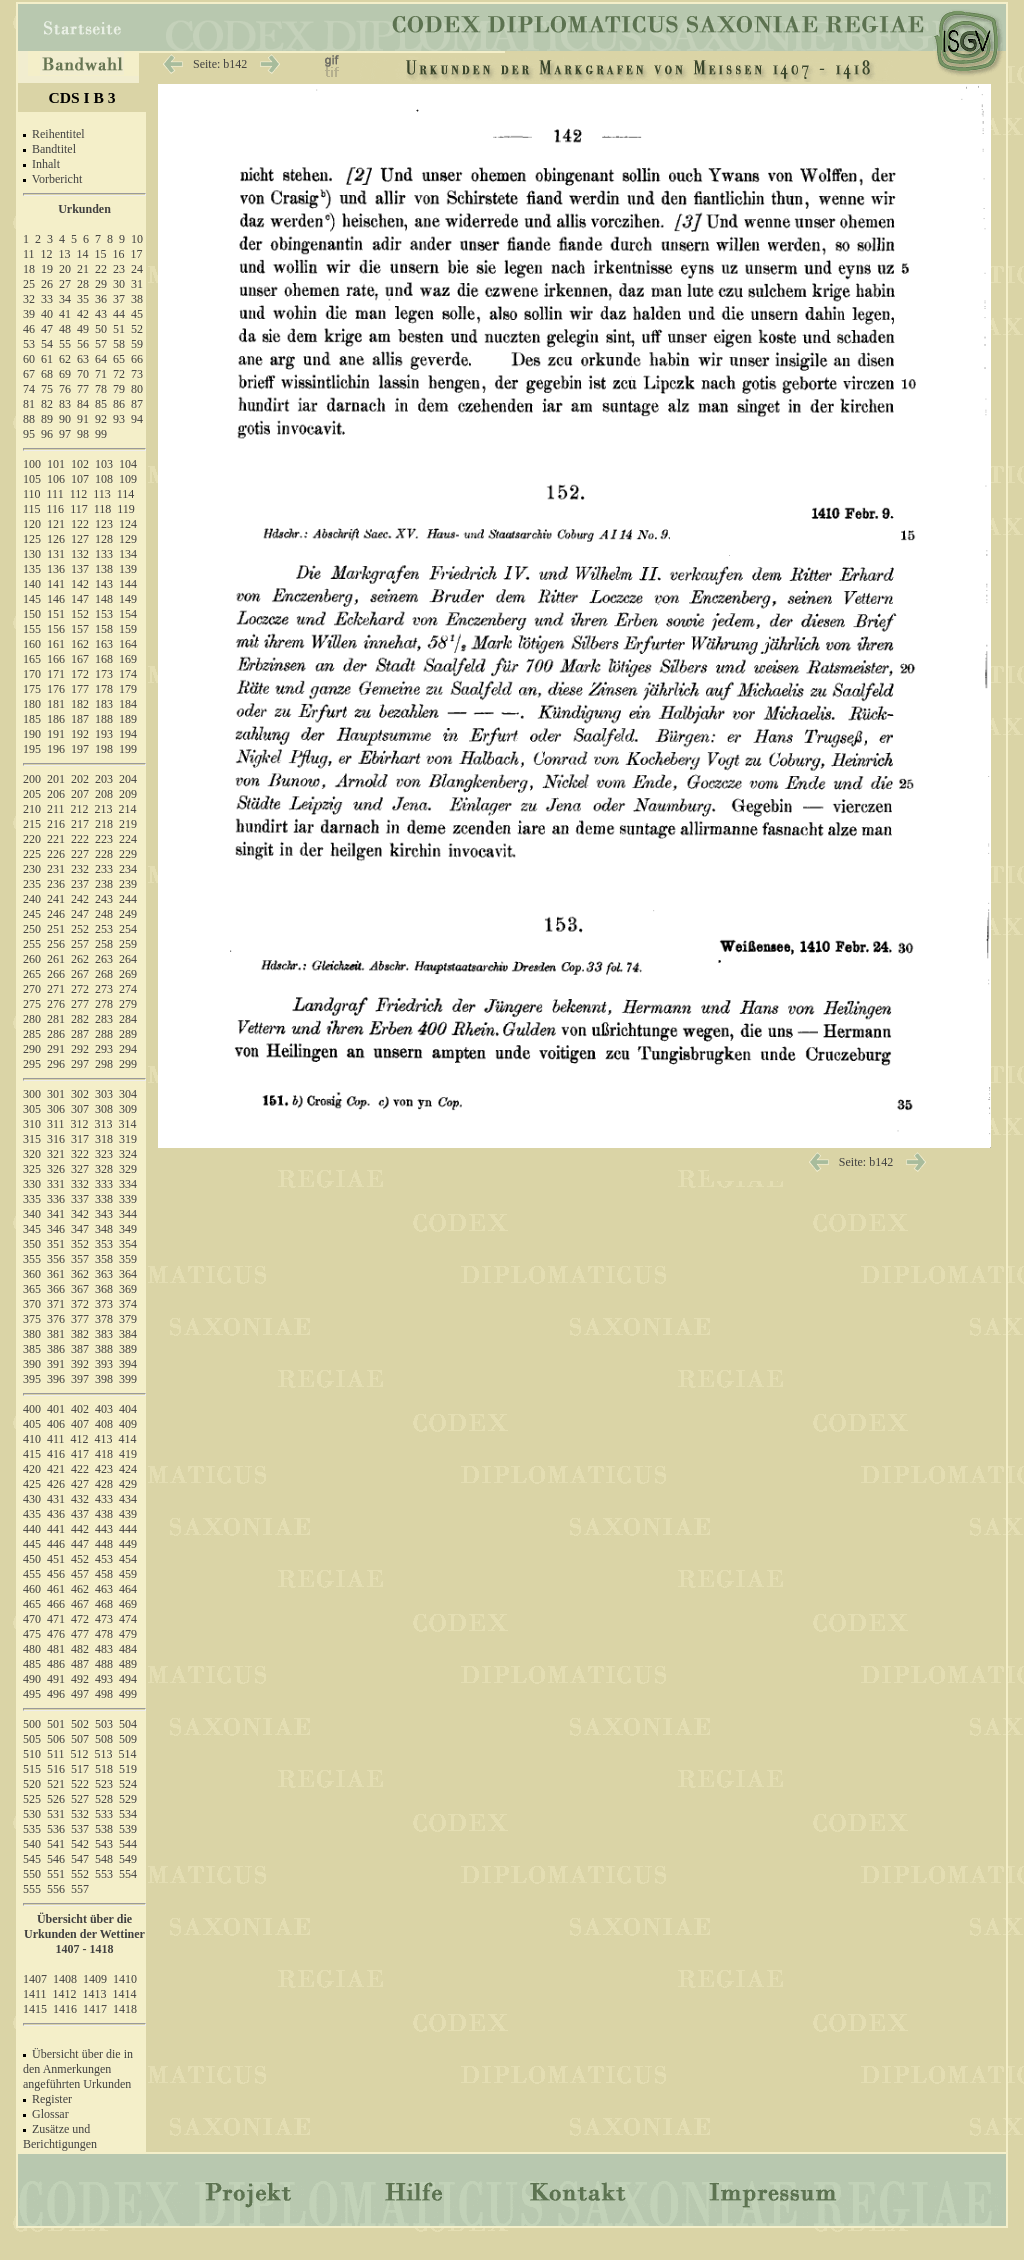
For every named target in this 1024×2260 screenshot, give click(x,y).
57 (101, 344)
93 (119, 419)
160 (32, 644)
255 (32, 944)
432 (80, 1499)
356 (56, 1259)
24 (137, 269)
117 (79, 509)
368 (104, 1289)
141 (56, 584)
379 (128, 1319)
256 (56, 944)
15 (101, 254)
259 (128, 944)
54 (47, 344)
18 (29, 269)
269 (128, 974)
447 (80, 1544)
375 (32, 1319)
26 (47, 284)
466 (56, 1604)
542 (80, 1844)
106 (56, 479)
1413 (95, 1994)
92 (101, 419)
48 (65, 329)
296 (56, 1064)
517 (80, 1769)
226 (56, 854)
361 (56, 1274)
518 (104, 1769)
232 (80, 869)
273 (104, 989)
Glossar (50, 2114)
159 (128, 629)
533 (104, 1814)
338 (104, 1199)
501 (56, 1724)
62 (65, 359)
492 (80, 1679)
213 (104, 809)
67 (29, 374)
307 (80, 1109)
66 (137, 359)
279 (128, 1004)
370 (32, 1304)
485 (32, 1664)
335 (32, 1199)
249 (128, 914)
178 (104, 689)
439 (128, 1514)
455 (32, 1574)
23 (119, 269)
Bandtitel (54, 149)
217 (80, 824)
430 (32, 1499)
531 (56, 1814)
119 (126, 509)
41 (65, 314)
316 (56, 1139)
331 (56, 1184)
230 (32, 869)
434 (128, 1499)
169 (128, 659)
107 (80, 479)
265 (32, 974)
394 (128, 1364)
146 (56, 599)
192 (80, 734)
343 (104, 1214)
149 (128, 599)
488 (104, 1664)
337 (80, 1199)
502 (80, 1724)
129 (128, 539)
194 (128, 734)
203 (104, 779)
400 (32, 1409)
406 (56, 1424)
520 (32, 1784)
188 (104, 719)
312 (80, 1124)
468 (104, 1604)
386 (56, 1349)
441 (56, 1529)
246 (56, 914)
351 (56, 1244)
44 (119, 314)
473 (104, 1619)
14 (83, 254)
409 (128, 1424)
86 (119, 404)
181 (56, 704)
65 (119, 359)
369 (128, 1289)
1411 (35, 1994)
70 (83, 374)
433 (104, 1499)
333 (104, 1184)
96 (47, 434)
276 (56, 1004)
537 (80, 1829)
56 (83, 344)
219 (128, 824)
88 (29, 419)
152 (80, 614)
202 (80, 779)
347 (80, 1229)
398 (104, 1379)
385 (32, 1349)
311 (56, 1124)
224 (128, 839)
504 (128, 1724)
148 (104, 599)
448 (104, 1544)
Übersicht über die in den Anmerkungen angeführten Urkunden (78, 2069)
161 (56, 644)
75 (47, 389)
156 (56, 629)
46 (29, 329)
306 (56, 1109)
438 (104, 1514)
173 (104, 674)
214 (128, 809)
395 (32, 1379)
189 (128, 719)
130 (32, 554)
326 (56, 1169)
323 (104, 1154)
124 (128, 524)
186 (56, 719)
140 (32, 584)
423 (104, 1469)
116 (56, 509)
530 (32, 1814)
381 (56, 1334)
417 (80, 1454)
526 (56, 1799)
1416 (65, 2009)
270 (32, 989)
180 (32, 704)
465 (32, 1604)
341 (56, 1214)
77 (83, 389)
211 (56, 809)
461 (56, 1589)
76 (65, 389)
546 (56, 1859)
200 (32, 779)
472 (80, 1619)
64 (101, 359)
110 (32, 494)
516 (56, 1769)
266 (56, 974)
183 (104, 704)
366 (56, 1289)
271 (56, 989)
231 (56, 869)
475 (32, 1634)
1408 (65, 1979)
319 (128, 1139)
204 (128, 779)
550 (32, 1874)
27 (65, 284)
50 (101, 329)
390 (32, 1364)
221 (56, 839)
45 (137, 314)
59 (137, 344)
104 (128, 464)
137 (80, 569)
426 (56, 1484)
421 (56, 1469)
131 (56, 554)
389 (128, 1349)
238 (104, 884)
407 (80, 1424)
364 (128, 1274)
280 (32, 1019)
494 (128, 1679)
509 (128, 1739)
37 (119, 299)
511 (56, 1754)
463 (104, 1589)
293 (104, 1049)
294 (128, 1049)
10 (137, 239)
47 (47, 329)
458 (104, 1574)
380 (32, 1334)
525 (32, 1799)
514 (128, 1754)
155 (32, 629)
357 (80, 1259)
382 (80, 1334)
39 (29, 314)
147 (80, 599)
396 (56, 1379)
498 (104, 1694)
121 (56, 524)
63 (83, 359)
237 (80, 884)
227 (80, 854)
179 (128, 689)
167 (80, 659)
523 (104, 1784)
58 (119, 344)
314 (128, 1124)
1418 (125, 2009)
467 (80, 1604)
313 (104, 1124)
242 (80, 899)
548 (104, 1859)
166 (56, 659)
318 (104, 1139)
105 (32, 479)
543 (104, 1844)
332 (80, 1184)
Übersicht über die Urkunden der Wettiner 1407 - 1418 (84, 1934)
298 (104, 1064)
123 (104, 524)
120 (32, 524)
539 (128, 1829)
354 (128, 1244)
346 (56, 1229)
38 (137, 299)
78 (101, 389)
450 (32, 1559)
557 (80, 1889)
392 (80, 1364)
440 (32, 1529)
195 (32, 749)
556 (56, 1889)
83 (65, 404)
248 (104, 914)
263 (104, 959)
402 (80, 1409)
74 (29, 389)
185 (32, 719)
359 (128, 1259)
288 (104, 1034)
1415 (35, 2009)
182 (80, 704)
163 (104, 644)
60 (29, 359)
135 (32, 569)
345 (32, 1229)
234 (128, 869)
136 (56, 569)
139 (128, 569)
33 (47, 299)
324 (128, 1154)
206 (56, 794)
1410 (125, 1979)
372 (80, 1304)
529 (128, 1799)
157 (80, 629)
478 (104, 1634)
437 (80, 1514)
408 (104, 1424)
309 (128, 1109)
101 (56, 464)
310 (32, 1124)
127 (80, 539)
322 (80, 1154)
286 (56, 1034)
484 (128, 1649)
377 (80, 1319)
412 (80, 1439)
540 (32, 1844)
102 (80, 464)
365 (32, 1289)
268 (104, 974)
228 (104, 854)
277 (80, 1004)
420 (32, 1469)
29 (101, 284)
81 (29, 404)
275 (32, 1004)
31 (137, 284)
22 (101, 269)
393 (104, 1364)
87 (137, 404)
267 (80, 974)
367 (80, 1289)
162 (80, 644)
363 (104, 1274)
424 (128, 1469)
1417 (95, 2009)
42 (83, 314)
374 (128, 1304)
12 (47, 254)
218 (104, 824)
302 (80, 1094)
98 (83, 434)
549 (128, 1859)
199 (128, 749)
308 (104, 1109)
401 (56, 1409)
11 (29, 254)
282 (80, 1019)
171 (56, 674)
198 (104, 749)
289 (128, 1034)
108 (104, 479)
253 (104, 929)
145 (32, 599)
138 (104, 569)
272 (80, 989)
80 (137, 389)
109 (128, 479)
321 (56, 1154)
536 (56, 1829)
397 (80, 1379)
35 (83, 299)
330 (32, 1184)
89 (47, 419)
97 (65, 434)
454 (128, 1559)
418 (104, 1454)
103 (104, 464)
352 (80, 1244)
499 (128, 1694)
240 (32, 899)
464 (128, 1589)
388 (104, 1349)
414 (128, 1439)
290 (32, 1049)
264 (128, 959)
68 (47, 374)
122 (80, 524)
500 (32, 1724)
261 (56, 959)
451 (56, 1559)
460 (32, 1589)
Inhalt (46, 164)
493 (104, 1679)
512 (80, 1754)
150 (32, 614)
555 (32, 1889)
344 (128, 1214)
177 (80, 689)
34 (65, 299)
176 (56, 689)
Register (52, 2099)
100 (32, 464)
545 (32, 1859)
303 (104, 1094)
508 (104, 1739)
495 (32, 1694)
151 (56, 614)
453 (104, 1559)
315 (32, 1139)
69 (65, 374)
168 (104, 659)
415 (32, 1454)
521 (56, 1784)
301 (56, 1094)
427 (80, 1484)
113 (102, 494)
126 (56, 539)
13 (65, 254)
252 (80, 929)
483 (104, 1649)
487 (80, 1664)
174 (128, 674)
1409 (95, 1979)
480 (32, 1649)
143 (104, 584)
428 (104, 1484)
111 (55, 494)
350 (32, 1244)
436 (56, 1514)
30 (119, 284)
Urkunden (84, 209)
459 (128, 1574)
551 (56, 1874)
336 (56, 1199)
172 (80, 674)
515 (32, 1769)
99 (101, 434)
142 (80, 584)
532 (80, 1814)
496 (56, 1694)
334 (128, 1184)
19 (47, 269)
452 (80, 1559)
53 (29, 344)
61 (47, 359)
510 (32, 1754)
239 (128, 884)
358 (104, 1259)
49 (83, 329)
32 (29, 299)
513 (104, 1754)
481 (56, 1649)
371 (56, 1304)
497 (80, 1694)
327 (80, 1169)
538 (104, 1829)
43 (101, 314)
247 (80, 914)
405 (32, 1424)
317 (80, 1139)
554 (128, 1874)
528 (104, 1799)
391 (56, 1364)
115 (32, 509)
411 (56, 1439)
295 (32, 1064)
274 (128, 989)
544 (128, 1844)
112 (79, 494)
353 (104, 1244)
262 (80, 959)
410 (32, 1439)
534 (128, 1814)
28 (83, 284)
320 (32, 1154)
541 (56, 1844)
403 (104, 1409)
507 (80, 1739)
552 (80, 1874)
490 (32, 1679)
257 (80, 944)
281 (56, 1019)
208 (104, 794)
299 (128, 1064)
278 (104, 1004)
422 (80, 1469)
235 (32, 884)
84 (83, 404)
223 (104, 839)
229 (128, 854)
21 (83, 269)
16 (119, 254)
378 (104, 1319)
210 (32, 809)
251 (56, 929)
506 (56, 1739)
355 (32, 1259)
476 (56, 1634)
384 (128, 1334)
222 (80, 839)
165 (32, 659)
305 (32, 1109)
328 (104, 1169)
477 (80, 1634)
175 (32, 689)
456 (56, 1574)
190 (32, 734)
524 (128, 1784)
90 (65, 419)
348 (104, 1229)
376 (56, 1319)
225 (32, 854)
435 (32, 1514)
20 (65, 269)
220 (32, 839)
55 (65, 344)
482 (80, 1649)
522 (80, 1784)
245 (32, 914)
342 (80, 1214)
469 (128, 1604)
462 (80, 1589)
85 (101, 404)
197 (80, 749)
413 (104, 1439)
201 (56, 779)
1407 (35, 1979)
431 (56, 1499)
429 (128, 1484)
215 (32, 824)
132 (80, 554)
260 (32, 959)
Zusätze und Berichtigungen (60, 2136)
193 (104, 734)
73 (137, 374)
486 (56, 1664)
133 (104, 554)
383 (104, 1334)
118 (103, 509)
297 (80, 1064)
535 (32, 1829)
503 (104, 1724)
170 (32, 674)
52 (137, 329)
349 (128, 1229)
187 (80, 719)
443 (104, 1529)
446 (56, 1544)
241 (56, 899)
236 (56, 884)
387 (80, 1349)
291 (56, 1049)
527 (80, 1799)
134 (128, 554)
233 (104, 869)
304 (128, 1094)
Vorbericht (57, 179)
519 (128, 1769)
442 (80, 1529)
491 (56, 1679)
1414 (125, 1994)
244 (128, 899)
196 (56, 749)
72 (119, 374)
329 (128, 1169)
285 (32, 1034)
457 (80, 1574)
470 (32, 1619)
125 (32, 539)
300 (32, 1094)
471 (56, 1619)
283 (104, 1019)
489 (128, 1664)
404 (128, 1409)
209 (128, 794)
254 (128, 929)
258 (104, 944)
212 (80, 809)
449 (128, 1544)
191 (56, 734)
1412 (65, 1994)
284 (128, 1019)
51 (119, 329)
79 (119, 389)
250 (32, 929)
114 (126, 494)
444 (128, 1529)
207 (80, 794)
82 (47, 404)
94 (137, 419)
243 (104, 899)
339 (128, 1199)
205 (32, 794)
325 (32, 1169)
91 (83, 419)
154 (128, 614)
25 (29, 284)
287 (80, 1034)
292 (80, 1049)
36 (101, 299)
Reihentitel (58, 134)
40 (47, 314)
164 (128, 644)
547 (80, 1859)
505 (32, 1739)
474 (128, 1619)
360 (32, 1274)
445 (32, 1544)
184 (128, 704)
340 (32, 1214)
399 (128, 1379)
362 (80, 1274)
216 (56, 824)
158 (104, 629)
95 (29, 434)
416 (56, 1454)
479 (128, 1634)
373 (104, 1304)
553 (104, 1874)
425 (32, 1484)
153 (104, 614)
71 (101, 374)
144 (128, 584)
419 (128, 1454)
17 (137, 254)
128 (104, 539)
